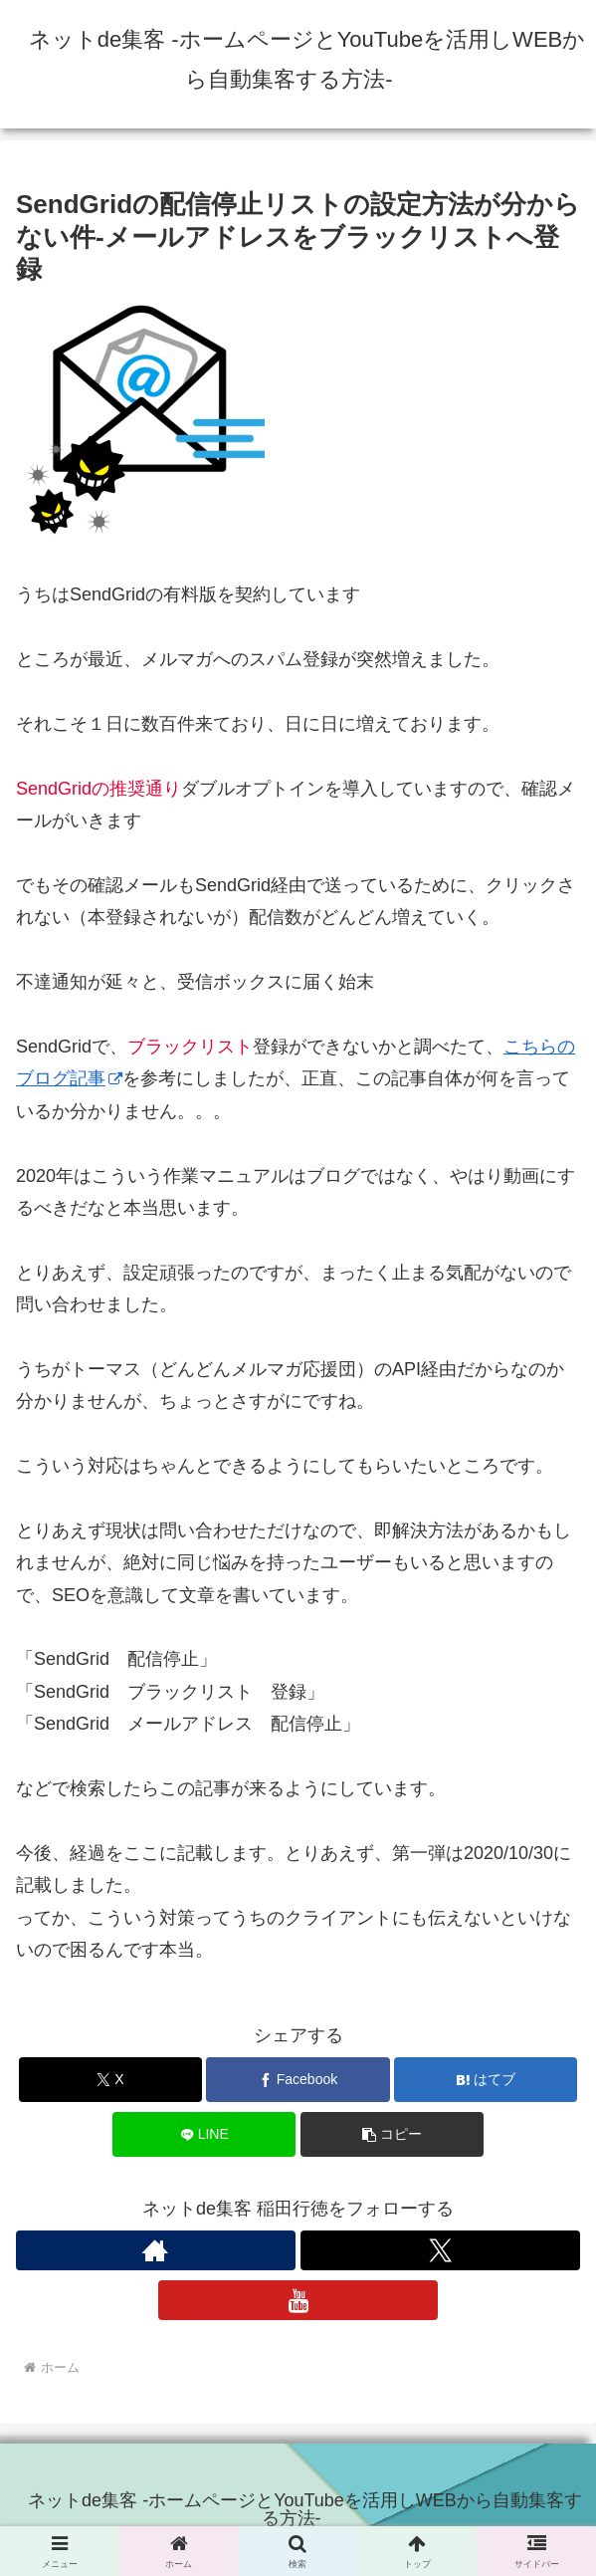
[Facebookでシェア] (297, 2079)
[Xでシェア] (110, 2079)
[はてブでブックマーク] (485, 2079)
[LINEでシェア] (204, 2134)
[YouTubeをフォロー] (298, 2300)
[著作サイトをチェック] (156, 2250)
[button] (392, 2134)
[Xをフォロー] (440, 2250)
